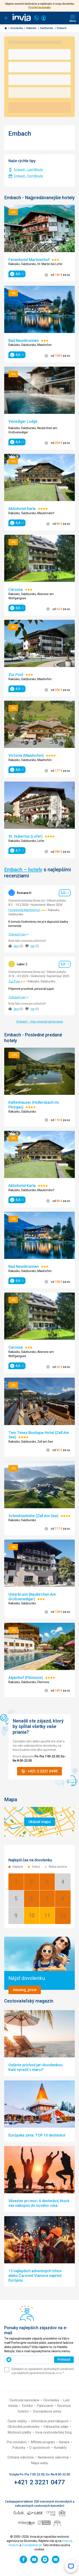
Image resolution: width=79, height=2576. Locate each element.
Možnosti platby (20, 2432)
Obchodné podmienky (24, 2427)
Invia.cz (67, 2541)
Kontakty (60, 2448)
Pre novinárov (17, 2442)
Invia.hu (14, 2545)
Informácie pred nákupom (50, 2421)
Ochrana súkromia (20, 2457)
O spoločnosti (40, 2448)
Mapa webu (39, 2463)
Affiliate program (43, 2442)
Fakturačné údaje (56, 2427)
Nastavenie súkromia (53, 2457)
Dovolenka (17, 28)
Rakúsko (31, 28)
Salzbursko (47, 28)
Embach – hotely (23, 870)
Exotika (27, 2406)
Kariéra (64, 2442)
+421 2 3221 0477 (39, 2482)
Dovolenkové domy (47, 2411)
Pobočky (19, 2448)
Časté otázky (18, 2421)
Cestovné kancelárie (24, 2400)
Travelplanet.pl (32, 2545)
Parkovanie (45, 2406)
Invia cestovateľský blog (53, 2432)
